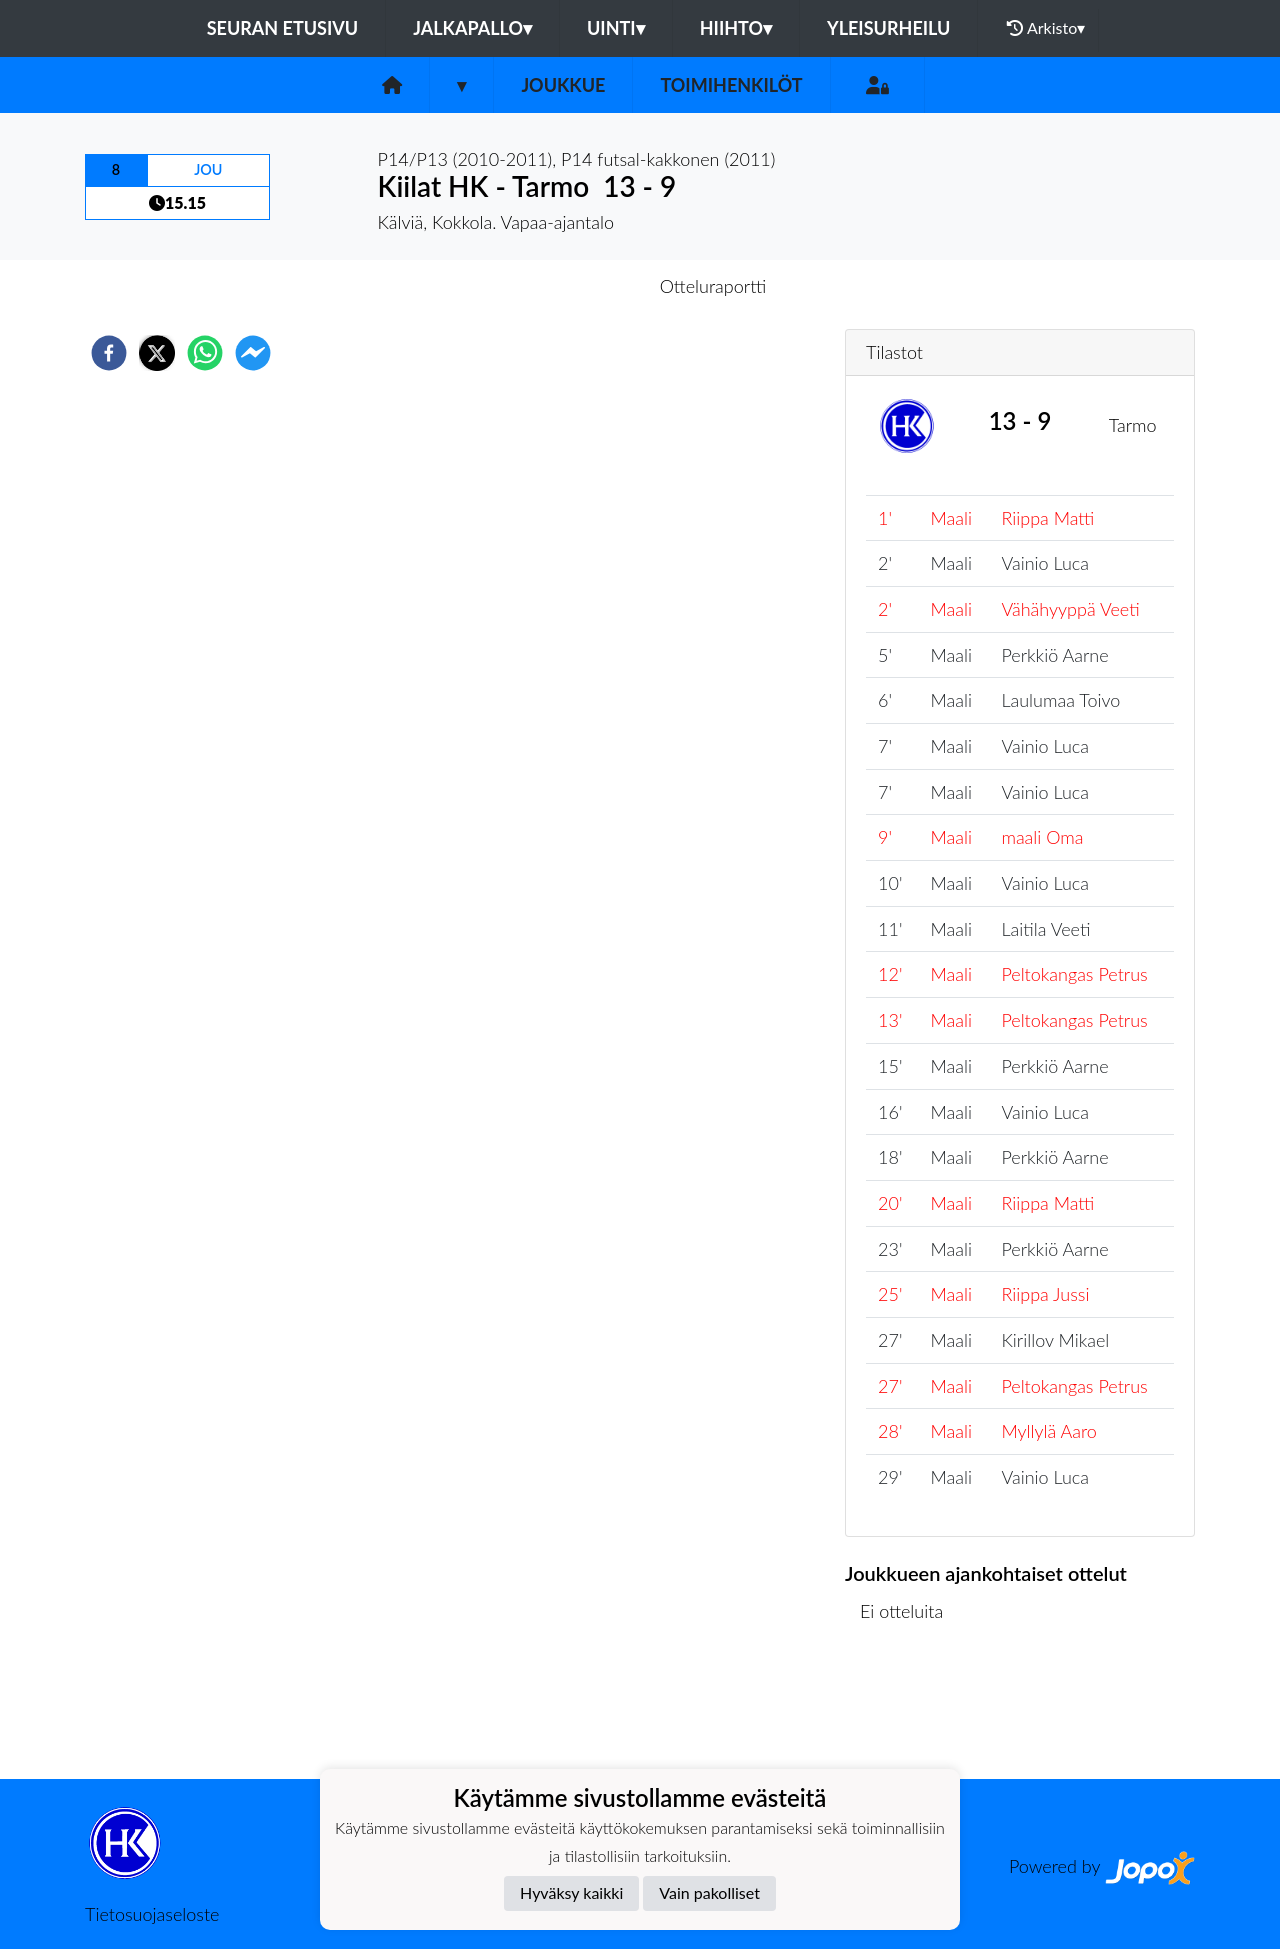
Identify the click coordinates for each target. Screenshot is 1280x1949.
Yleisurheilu (888, 28)
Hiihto (736, 28)
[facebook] (109, 353)
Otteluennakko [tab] (571, 286)
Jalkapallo (472, 28)
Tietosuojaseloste (152, 1914)
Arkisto (1046, 28)
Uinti (616, 28)
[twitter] (157, 353)
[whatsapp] (205, 353)
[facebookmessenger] (253, 353)
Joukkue (563, 85)
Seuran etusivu (283, 28)
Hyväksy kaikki (571, 1892)
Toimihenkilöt (731, 85)
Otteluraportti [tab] (713, 286)
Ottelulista (909, 1711)
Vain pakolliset (709, 1892)
